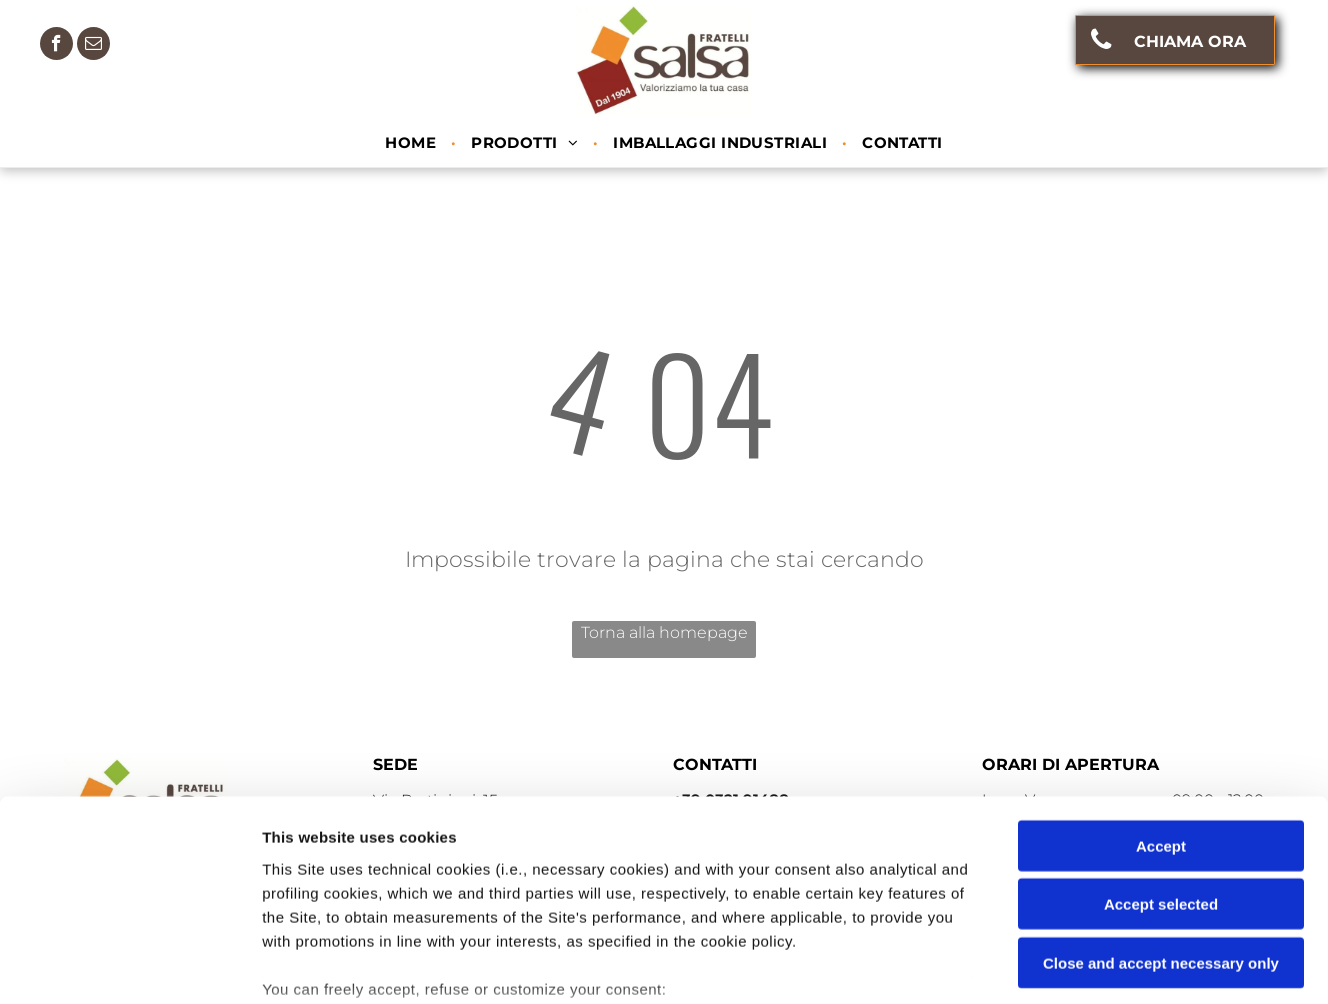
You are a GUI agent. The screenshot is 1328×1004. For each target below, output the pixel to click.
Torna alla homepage (664, 632)
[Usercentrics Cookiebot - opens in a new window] (129, 965)
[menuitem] (413, 143)
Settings (1017, 964)
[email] (93, 46)
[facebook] (56, 46)
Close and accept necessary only (1161, 812)
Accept (1161, 695)
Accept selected (1161, 753)
